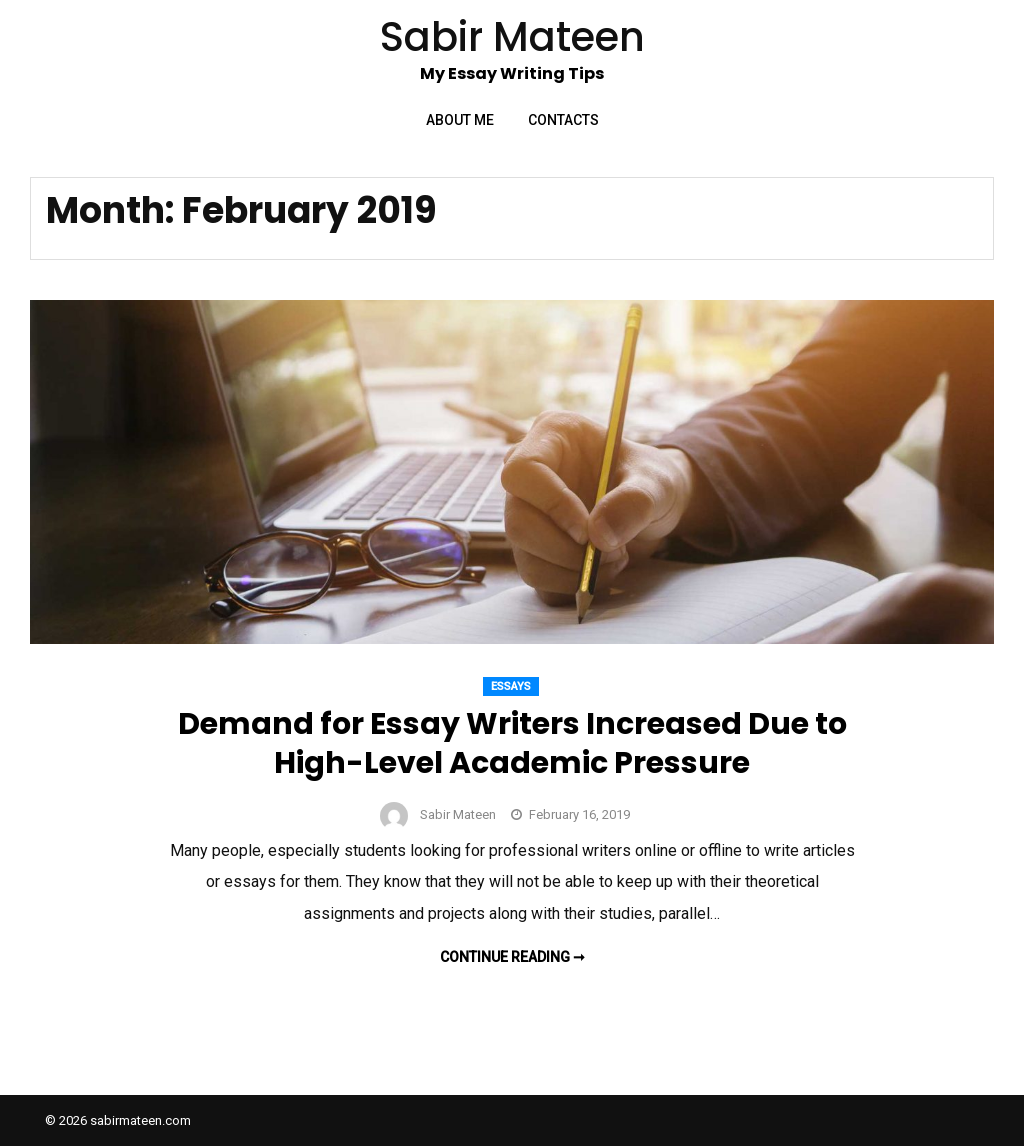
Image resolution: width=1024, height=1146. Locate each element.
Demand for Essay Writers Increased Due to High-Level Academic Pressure (512, 743)
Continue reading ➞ (512, 957)
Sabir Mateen (458, 814)
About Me (460, 120)
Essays (511, 686)
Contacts (563, 120)
